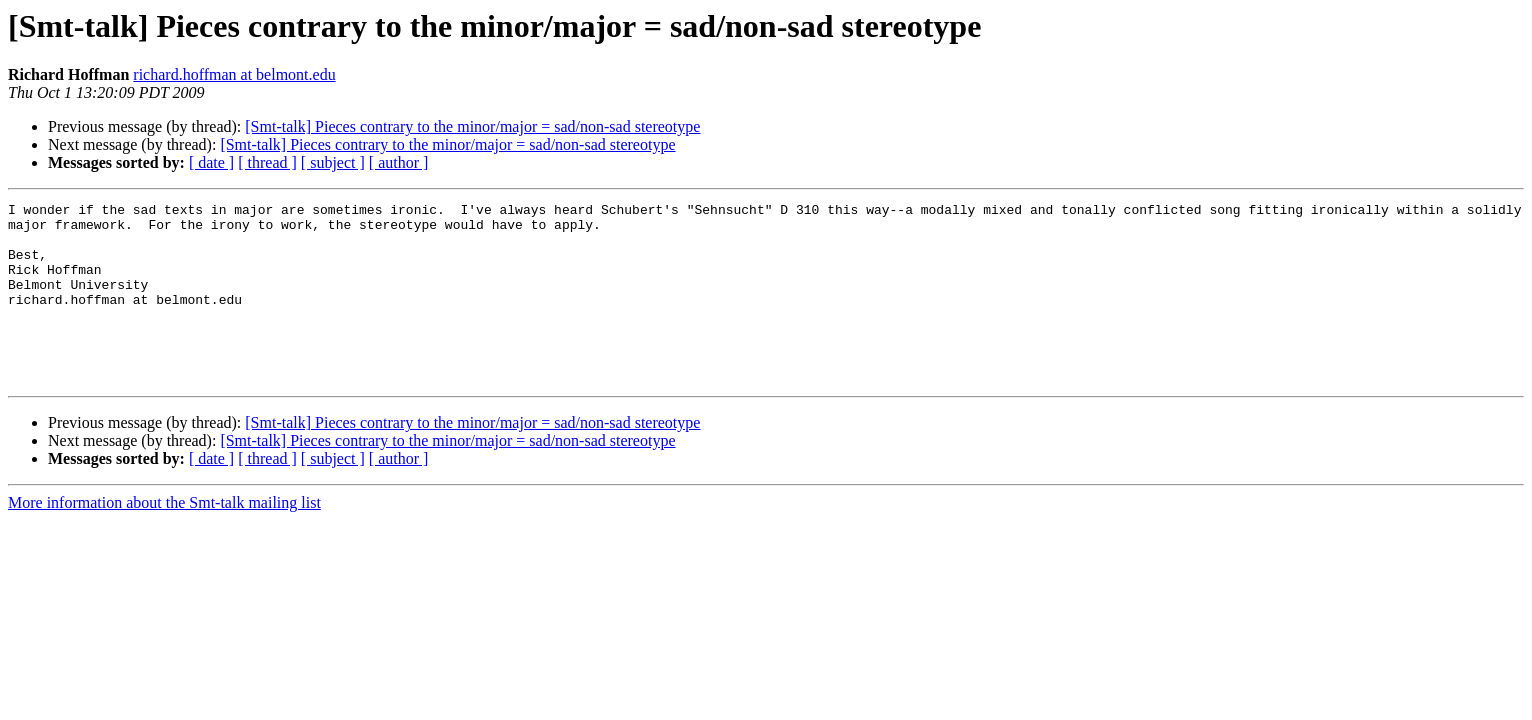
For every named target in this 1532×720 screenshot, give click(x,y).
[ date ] (211, 162)
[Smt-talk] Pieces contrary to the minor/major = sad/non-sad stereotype (472, 126)
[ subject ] (333, 162)
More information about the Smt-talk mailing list (164, 538)
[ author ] (399, 162)
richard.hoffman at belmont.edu (234, 74)
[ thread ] (267, 162)
